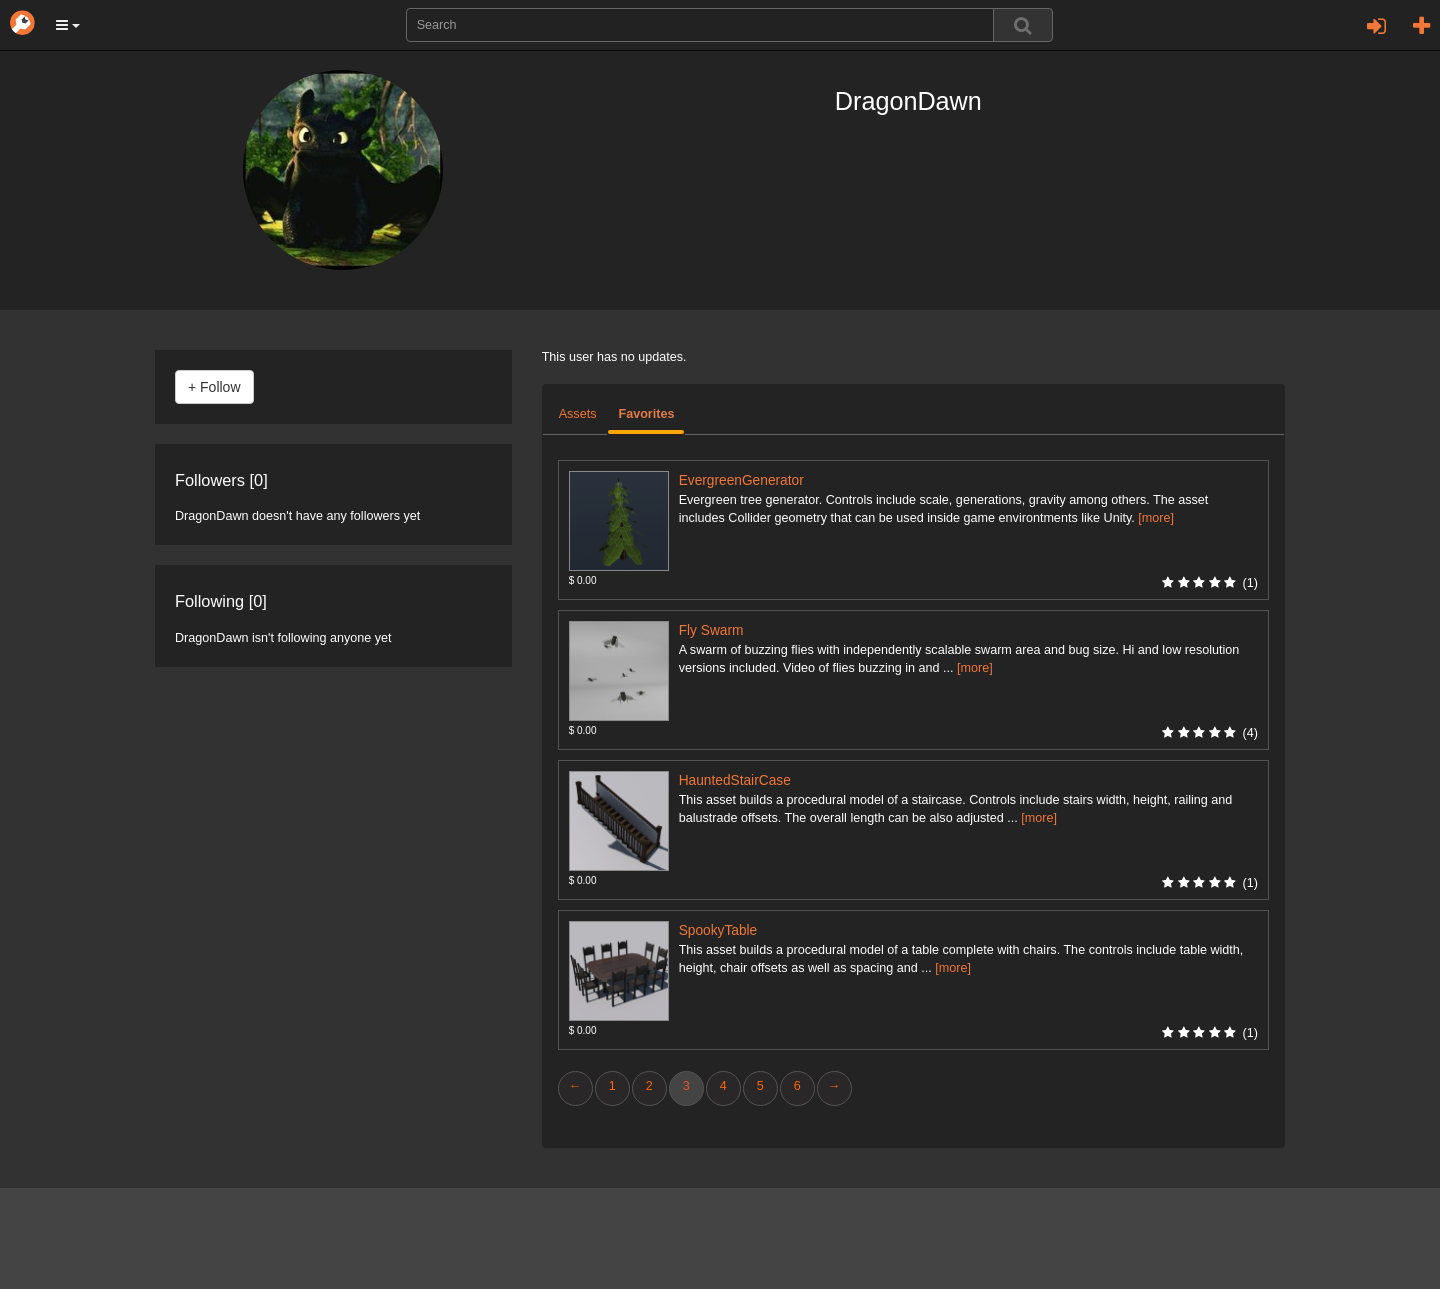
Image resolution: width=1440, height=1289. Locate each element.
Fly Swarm (711, 630)
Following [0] (221, 601)
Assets (578, 414)
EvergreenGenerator (741, 480)
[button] (68, 25)
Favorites (646, 414)
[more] (1156, 518)
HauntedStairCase (735, 780)
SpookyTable (718, 930)
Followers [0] (221, 480)
